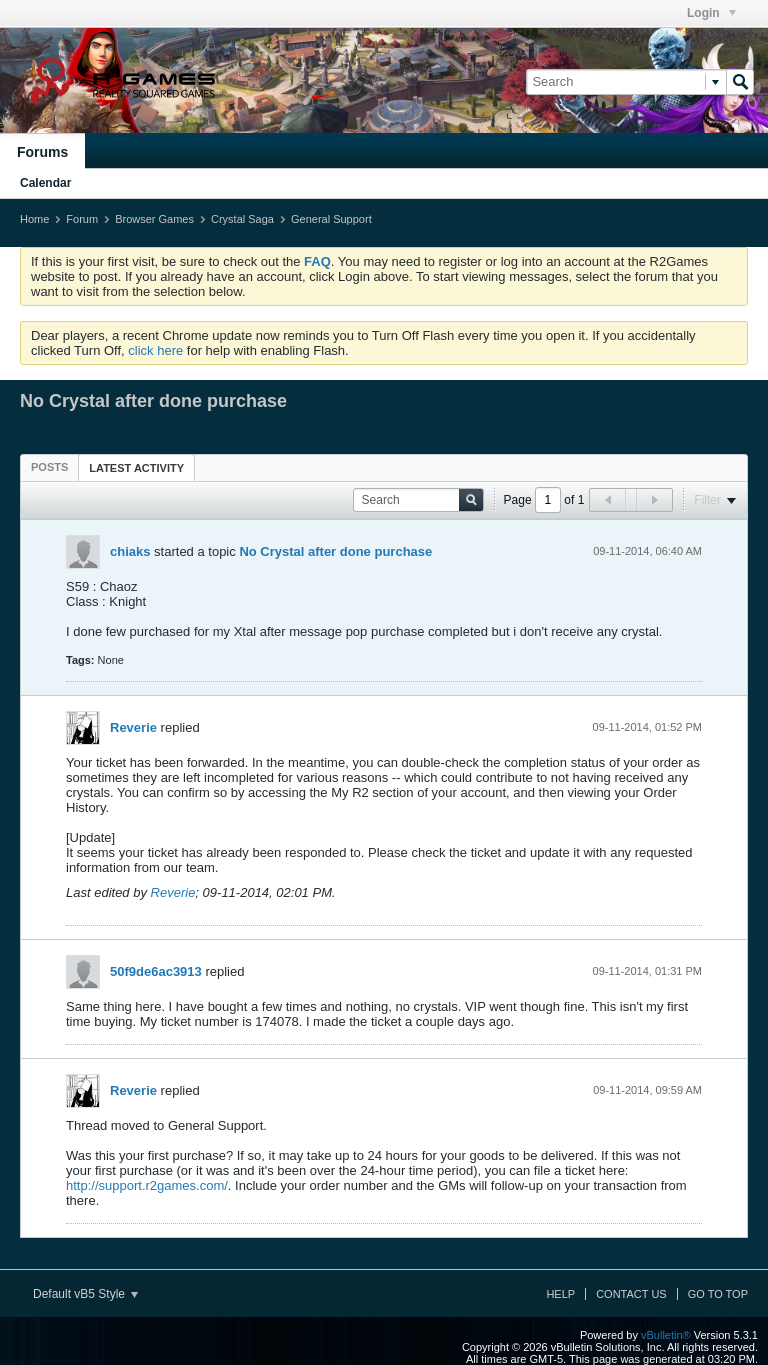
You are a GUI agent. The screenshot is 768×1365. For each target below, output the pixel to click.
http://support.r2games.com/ (147, 1185)
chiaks (130, 551)
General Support (331, 219)
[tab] (49, 467)
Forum (82, 219)
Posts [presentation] (49, 467)
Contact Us (631, 1294)
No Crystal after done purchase (335, 551)
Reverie (133, 727)
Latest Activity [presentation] (136, 468)
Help (560, 1294)
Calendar (45, 183)
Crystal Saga (242, 219)
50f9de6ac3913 (156, 971)
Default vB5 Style (85, 1294)
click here (155, 350)
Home (34, 219)
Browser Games (154, 219)
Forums (42, 152)
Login (711, 13)
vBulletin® (666, 1335)
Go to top (718, 1294)
